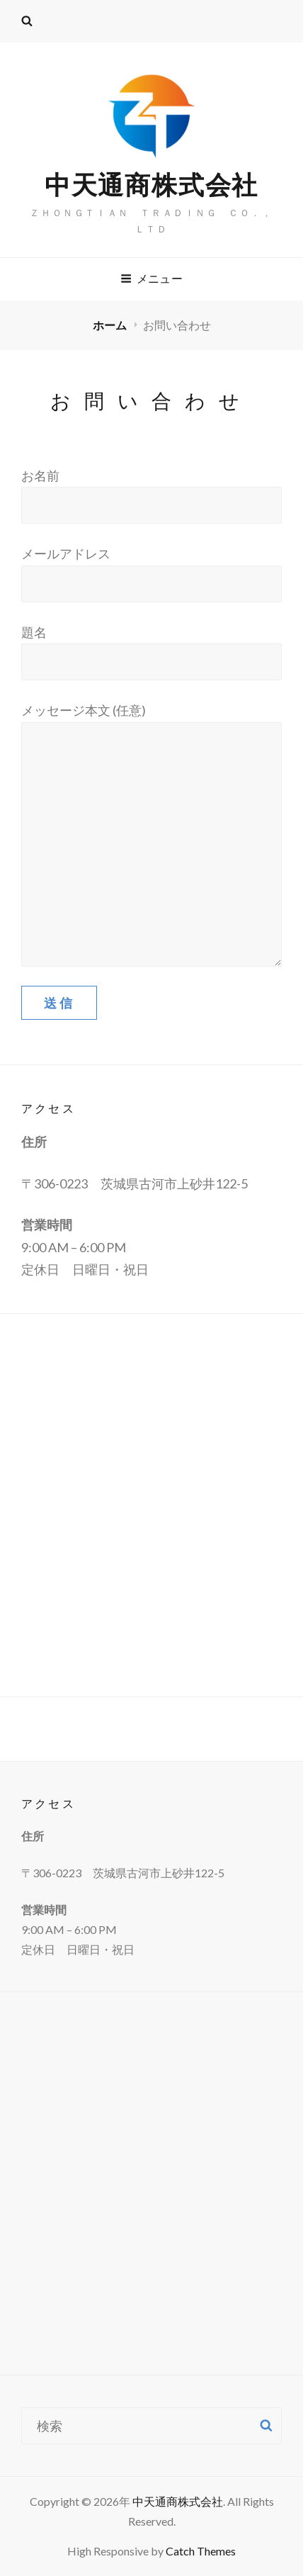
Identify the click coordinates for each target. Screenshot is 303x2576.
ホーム (111, 325)
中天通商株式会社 (151, 184)
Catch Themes (201, 2551)
